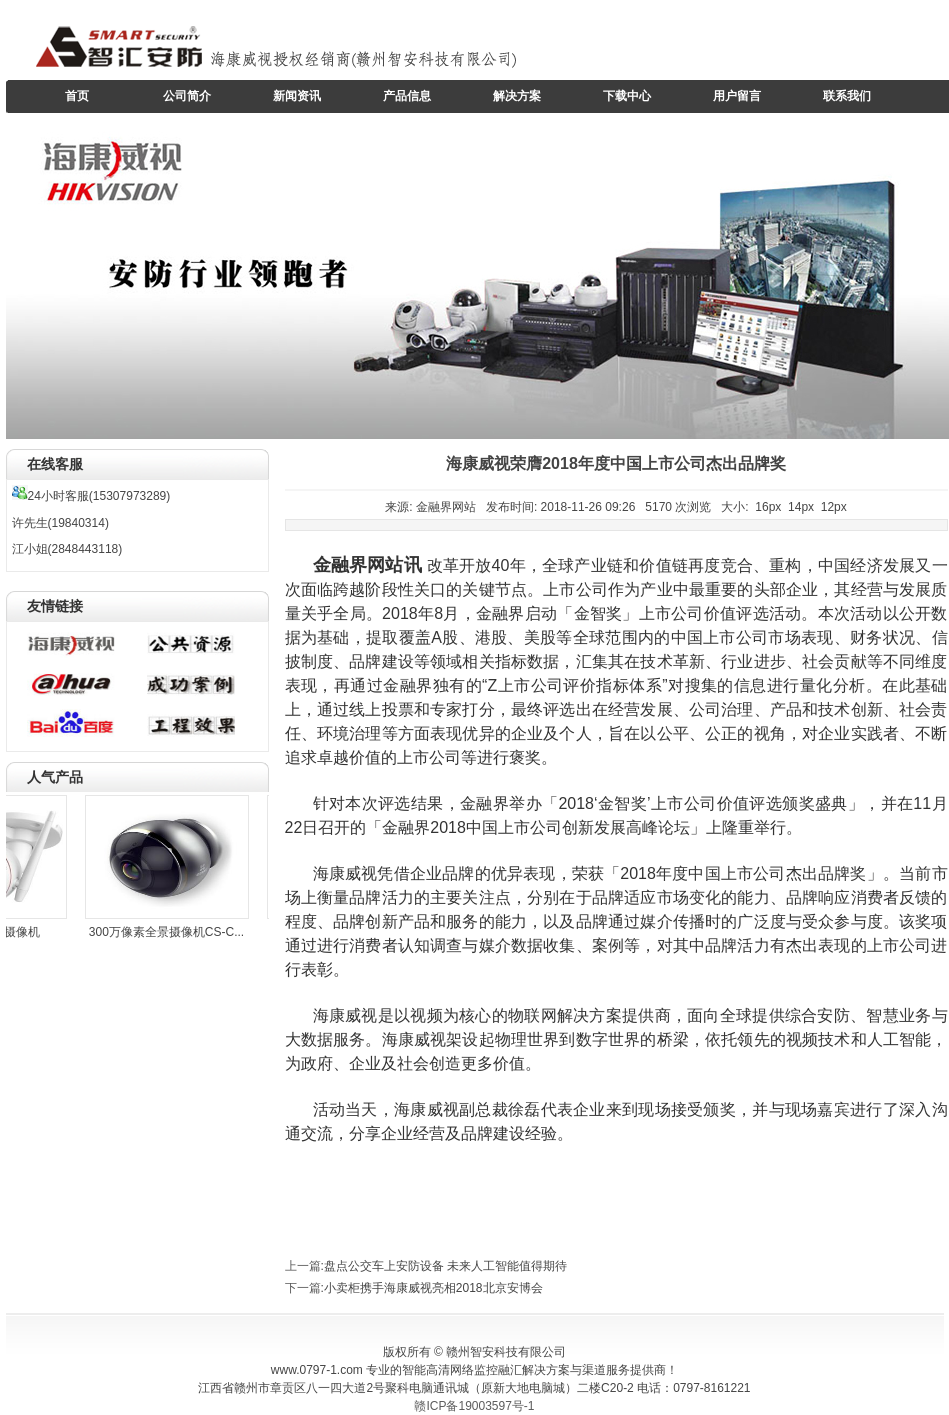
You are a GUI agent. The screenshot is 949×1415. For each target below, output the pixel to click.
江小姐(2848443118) (67, 549)
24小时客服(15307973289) (91, 496)
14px (801, 507)
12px (834, 507)
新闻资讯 (297, 96)
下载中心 (627, 96)
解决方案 (517, 96)
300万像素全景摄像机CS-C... (169, 932)
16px (768, 507)
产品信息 (407, 96)
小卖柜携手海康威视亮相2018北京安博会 (433, 1288)
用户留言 (737, 96)
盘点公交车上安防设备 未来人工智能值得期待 (445, 1266)
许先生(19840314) (60, 523)
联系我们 (847, 96)
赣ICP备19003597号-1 (474, 1406)
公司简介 (187, 96)
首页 (77, 96)
